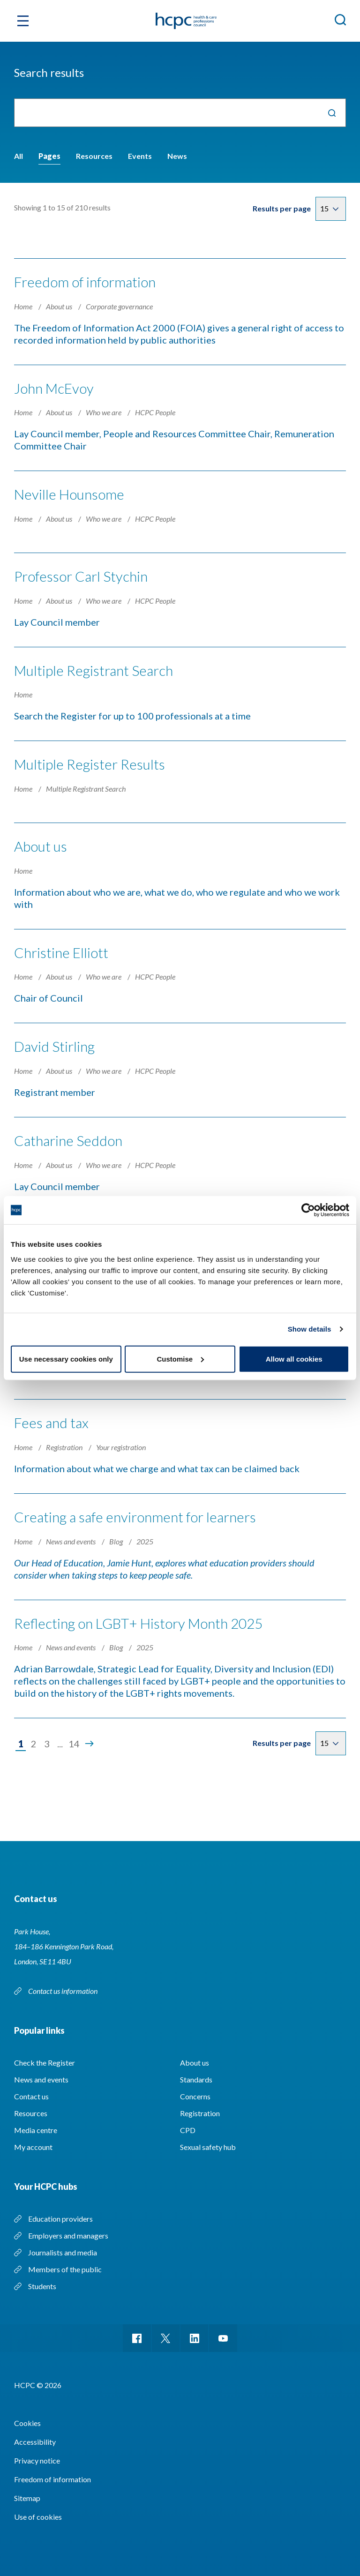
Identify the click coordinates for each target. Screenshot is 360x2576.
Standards (196, 2074)
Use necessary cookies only (66, 1359)
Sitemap (27, 2493)
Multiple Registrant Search (93, 668)
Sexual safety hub (208, 2142)
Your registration (121, 1442)
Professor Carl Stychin (81, 575)
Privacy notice (37, 2456)
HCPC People (155, 411)
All (18, 155)
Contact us (31, 2091)
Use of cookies (38, 2512)
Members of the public (65, 2264)
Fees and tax (51, 1418)
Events (140, 155)
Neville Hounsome (69, 493)
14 (74, 1739)
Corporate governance (119, 305)
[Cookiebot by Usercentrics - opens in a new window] (308, 1210)
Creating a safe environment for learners (135, 1512)
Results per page (282, 208)
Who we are (104, 411)
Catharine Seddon (68, 1137)
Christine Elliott (61, 950)
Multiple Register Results (89, 762)
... (60, 1739)
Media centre (35, 2125)
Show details (309, 1329)
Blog (116, 1536)
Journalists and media (62, 2247)
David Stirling (54, 1043)
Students (42, 2281)
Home (24, 305)
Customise (180, 1359)
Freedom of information (85, 281)
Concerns (195, 2091)
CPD (187, 2125)
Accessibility (35, 2437)
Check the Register (44, 2057)
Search (331, 113)
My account (33, 2142)
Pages (49, 155)
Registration (65, 1442)
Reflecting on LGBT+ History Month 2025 (138, 1618)
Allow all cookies (294, 1359)
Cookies (27, 2418)
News (177, 155)
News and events (71, 1536)
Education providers (60, 2213)
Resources (94, 155)
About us (60, 305)
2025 (144, 1536)
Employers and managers (68, 2230)
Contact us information (63, 1986)
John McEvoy (54, 387)
